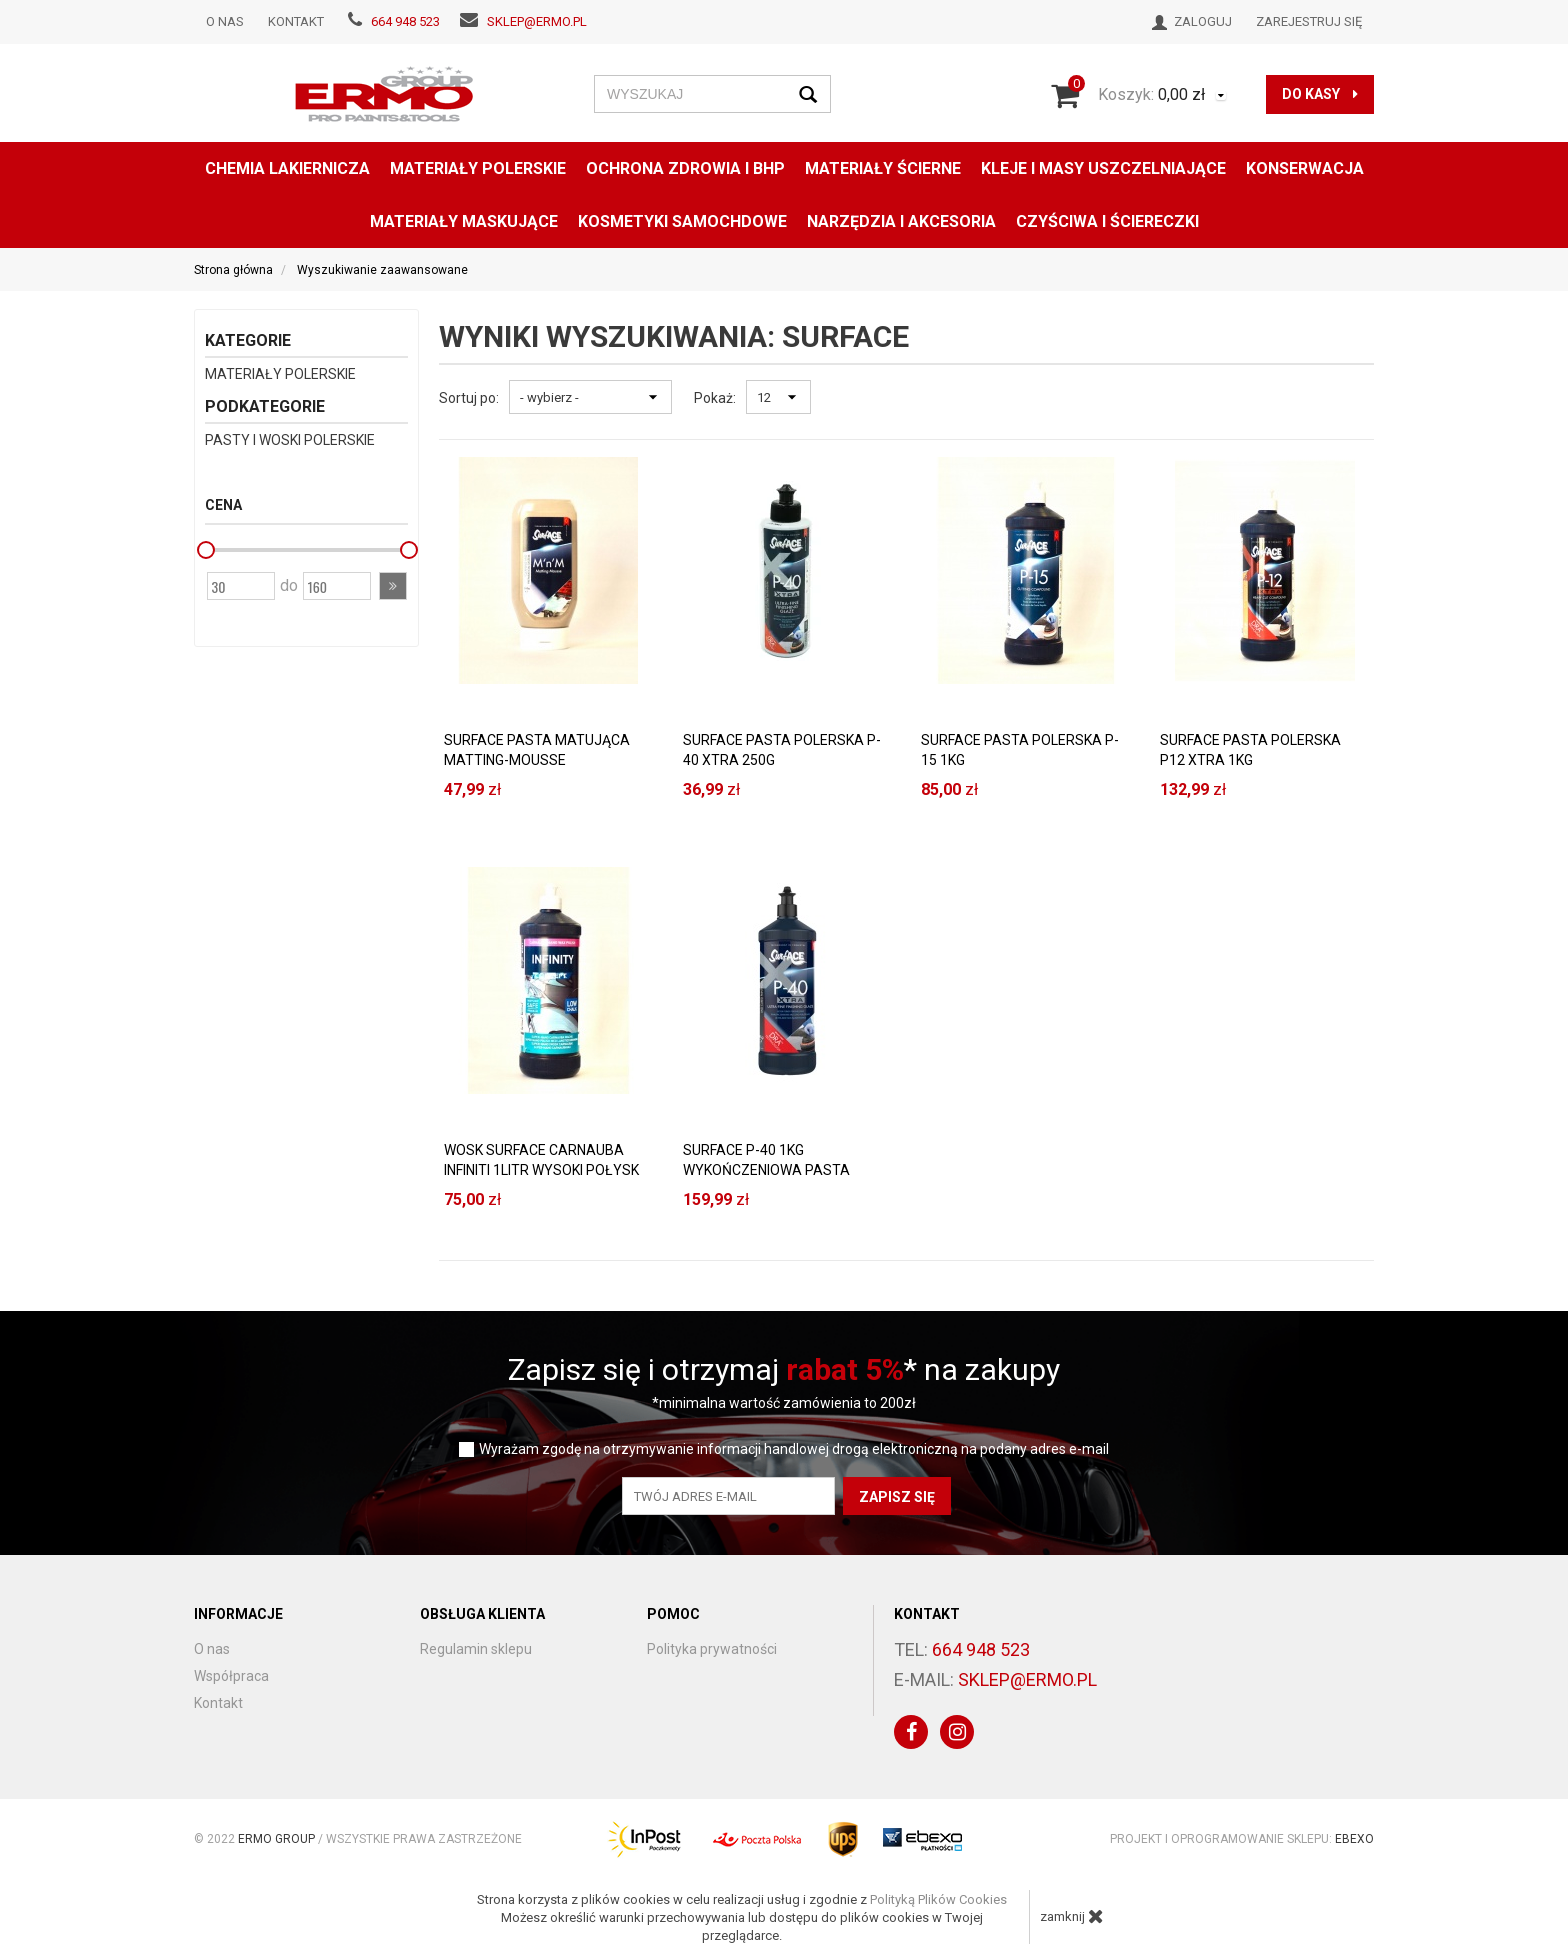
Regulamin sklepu (476, 1649)
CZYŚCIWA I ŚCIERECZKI (1107, 221)
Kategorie (248, 340)
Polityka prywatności (712, 1649)
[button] (393, 586)
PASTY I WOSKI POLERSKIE (290, 440)
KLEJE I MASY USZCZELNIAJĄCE (1103, 168)
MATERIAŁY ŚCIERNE (883, 168)
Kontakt (296, 21)
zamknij (1072, 1916)
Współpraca (231, 1676)
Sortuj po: (469, 398)
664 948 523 (405, 21)
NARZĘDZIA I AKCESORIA (901, 221)
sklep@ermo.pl (537, 21)
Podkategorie (265, 406)
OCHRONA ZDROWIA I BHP (685, 168)
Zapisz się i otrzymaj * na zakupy (784, 1369)
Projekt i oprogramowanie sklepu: (1242, 1839)
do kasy (1320, 94)
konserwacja (1305, 168)
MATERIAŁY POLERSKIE (478, 168)
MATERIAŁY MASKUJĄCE (464, 221)
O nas (225, 21)
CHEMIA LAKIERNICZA (287, 168)
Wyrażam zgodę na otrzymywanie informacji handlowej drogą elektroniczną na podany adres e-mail (794, 1449)
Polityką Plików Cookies (938, 1899)
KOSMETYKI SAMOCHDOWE (682, 221)
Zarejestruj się (1309, 21)
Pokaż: (715, 398)
